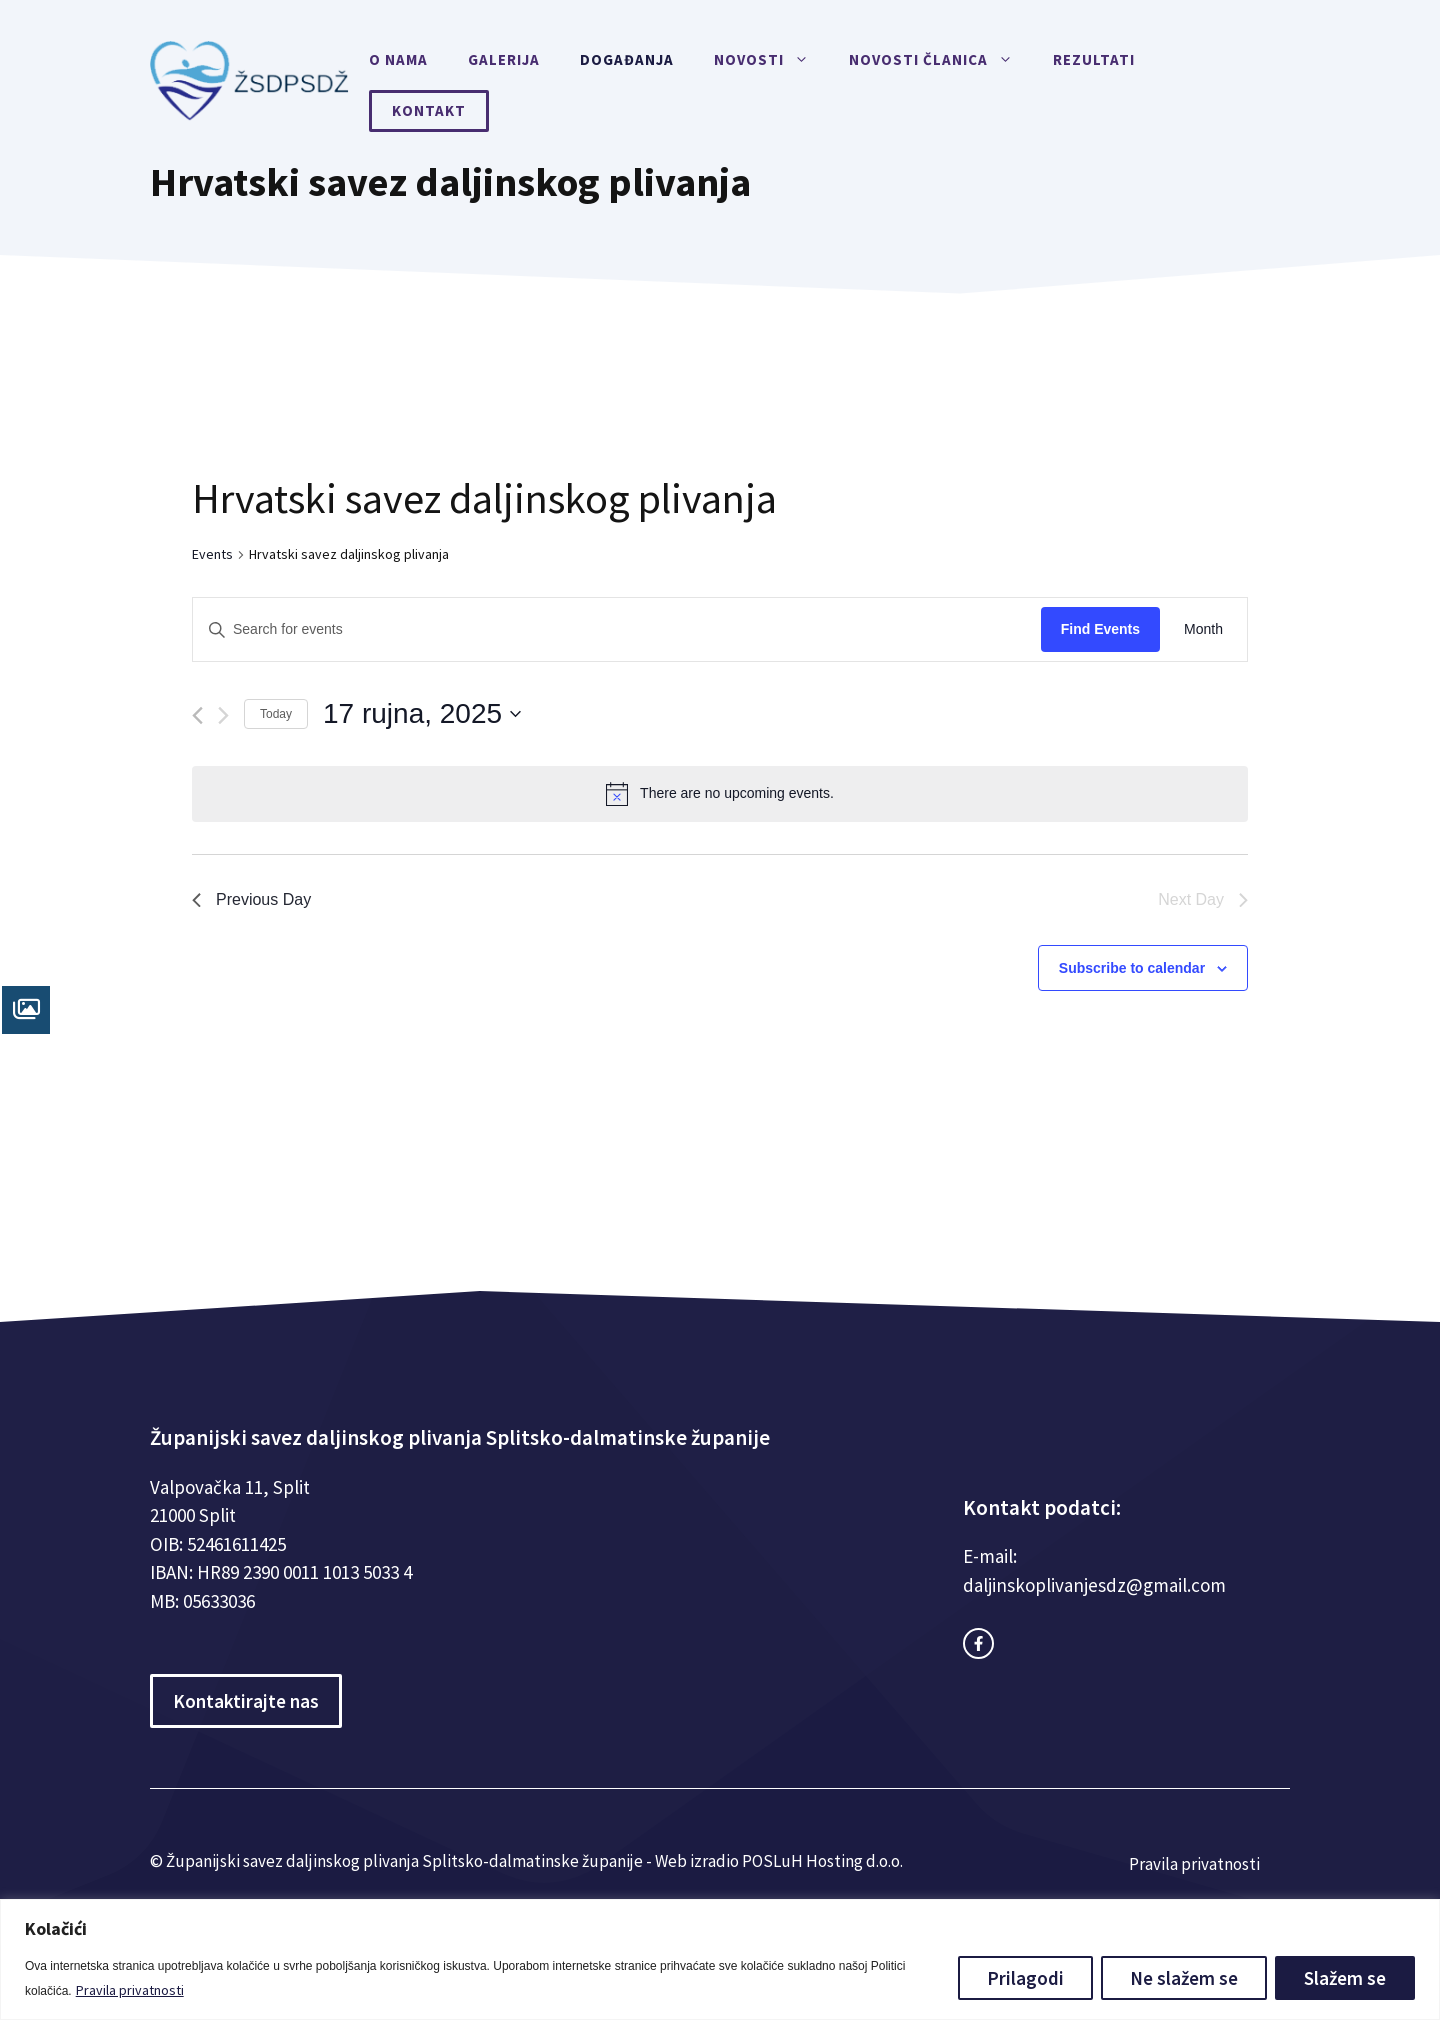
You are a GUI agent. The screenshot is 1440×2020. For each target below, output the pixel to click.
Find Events (1100, 629)
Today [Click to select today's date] (276, 714)
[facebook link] (978, 1643)
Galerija (504, 59)
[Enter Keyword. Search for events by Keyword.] (617, 629)
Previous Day (251, 899)
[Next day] (223, 715)
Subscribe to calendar (1132, 968)
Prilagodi (1025, 1978)
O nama (398, 59)
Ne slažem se (1184, 1978)
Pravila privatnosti (130, 1990)
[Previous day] (197, 715)
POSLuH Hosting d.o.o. (822, 1861)
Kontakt (429, 110)
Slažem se (1345, 1978)
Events (212, 554)
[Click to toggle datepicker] (422, 714)
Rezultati (1094, 59)
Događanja (627, 59)
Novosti (771, 60)
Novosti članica (941, 60)
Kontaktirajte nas (246, 1701)
